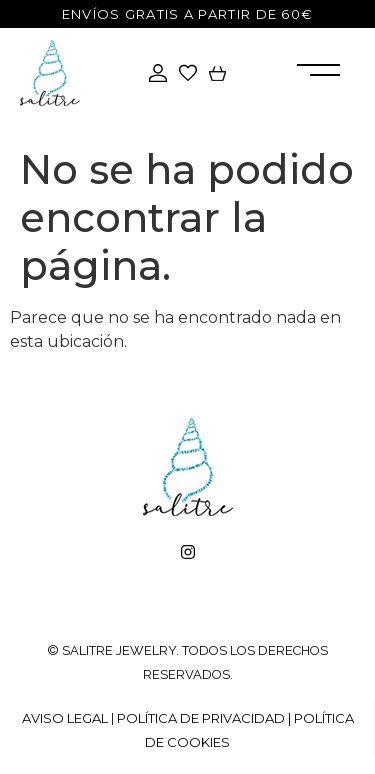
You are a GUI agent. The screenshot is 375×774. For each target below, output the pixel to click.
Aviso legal (65, 718)
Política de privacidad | (205, 718)
